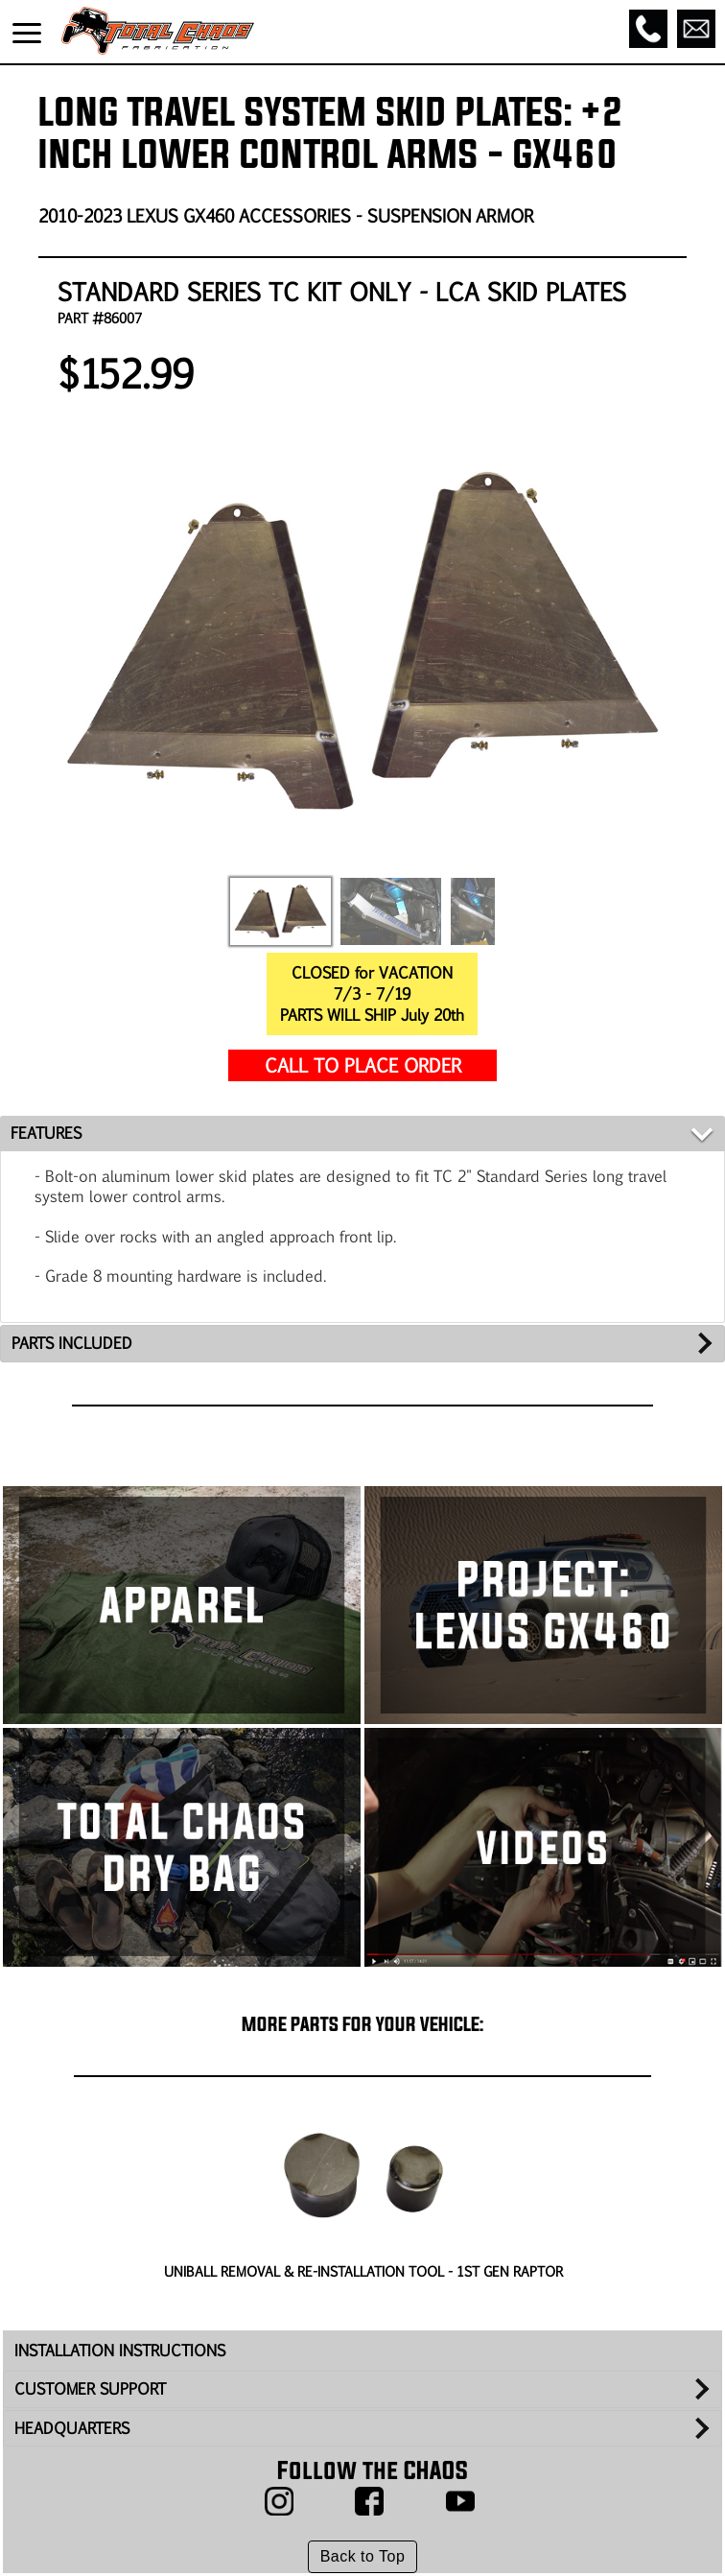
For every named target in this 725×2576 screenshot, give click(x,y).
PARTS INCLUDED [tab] (72, 1343)
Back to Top (363, 2556)
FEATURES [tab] (46, 1133)
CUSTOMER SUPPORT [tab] (90, 2388)
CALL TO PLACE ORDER (363, 1064)
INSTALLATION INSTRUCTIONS (119, 2350)
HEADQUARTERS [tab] (71, 2428)
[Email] (696, 29)
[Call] (648, 29)
